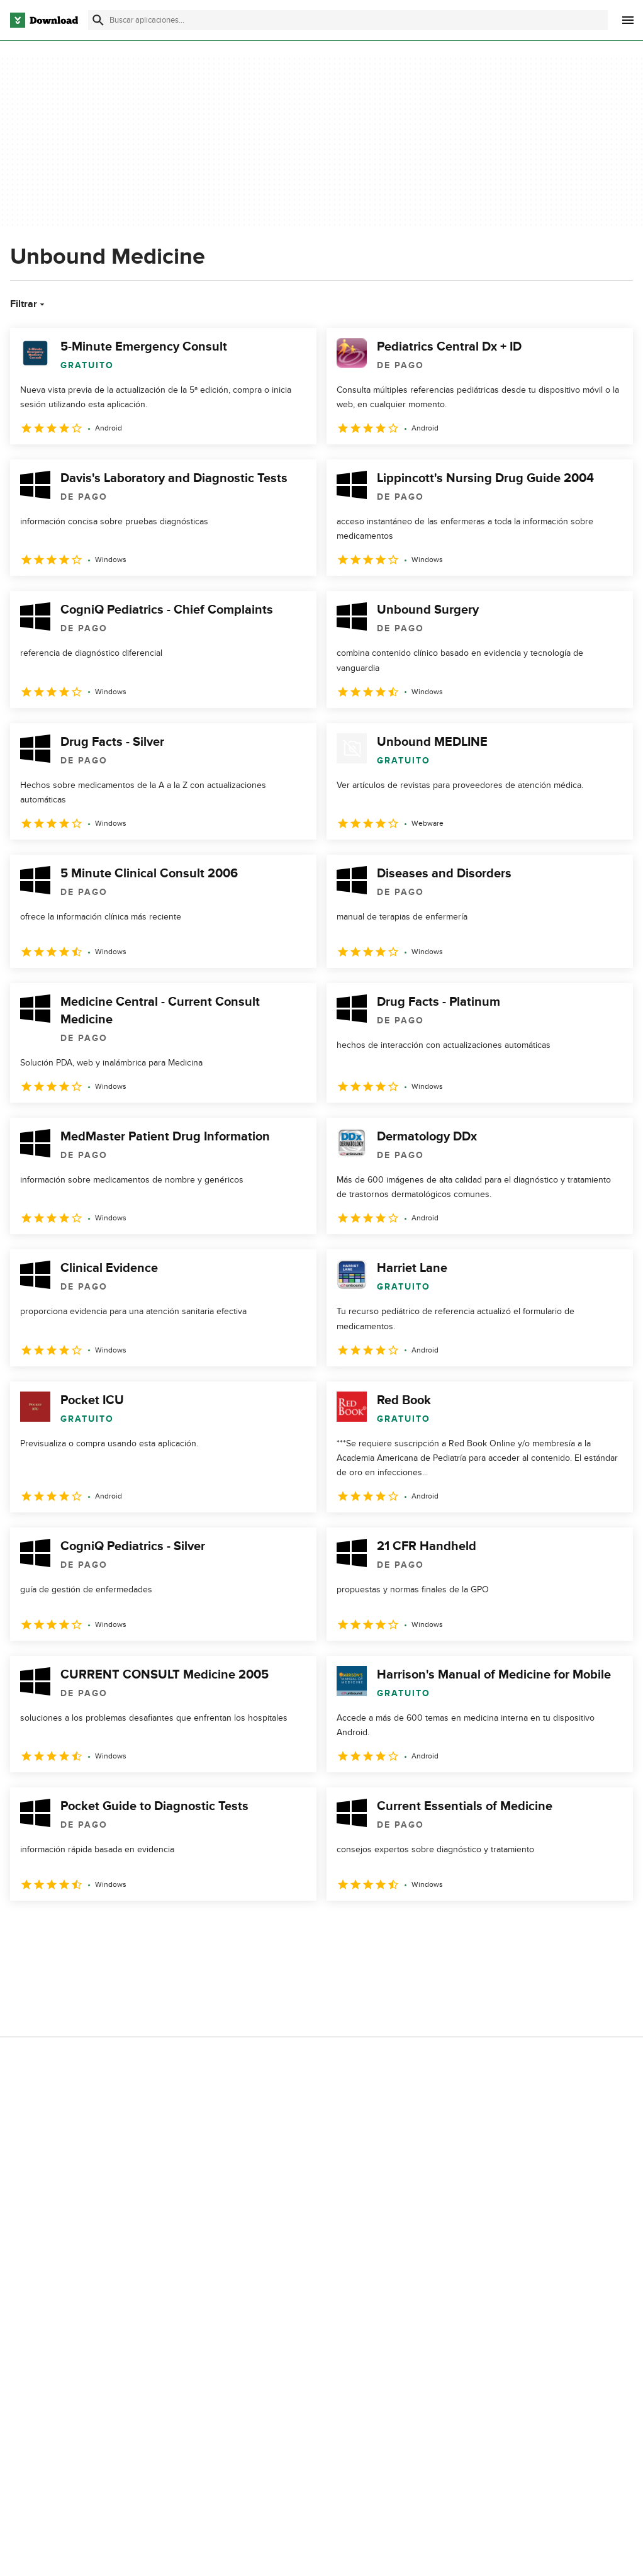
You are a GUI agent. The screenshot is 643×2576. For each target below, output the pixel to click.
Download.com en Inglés (223, 2103)
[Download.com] (44, 20)
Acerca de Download (216, 2038)
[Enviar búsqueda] (98, 20)
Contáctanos (200, 2082)
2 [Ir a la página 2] (55, 1928)
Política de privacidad (377, 2038)
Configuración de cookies (386, 2139)
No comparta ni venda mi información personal (385, 2109)
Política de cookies (373, 2082)
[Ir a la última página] (605, 1928)
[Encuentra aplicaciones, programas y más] (347, 20)
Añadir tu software (211, 2061)
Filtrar (28, 304)
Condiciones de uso (376, 2061)
